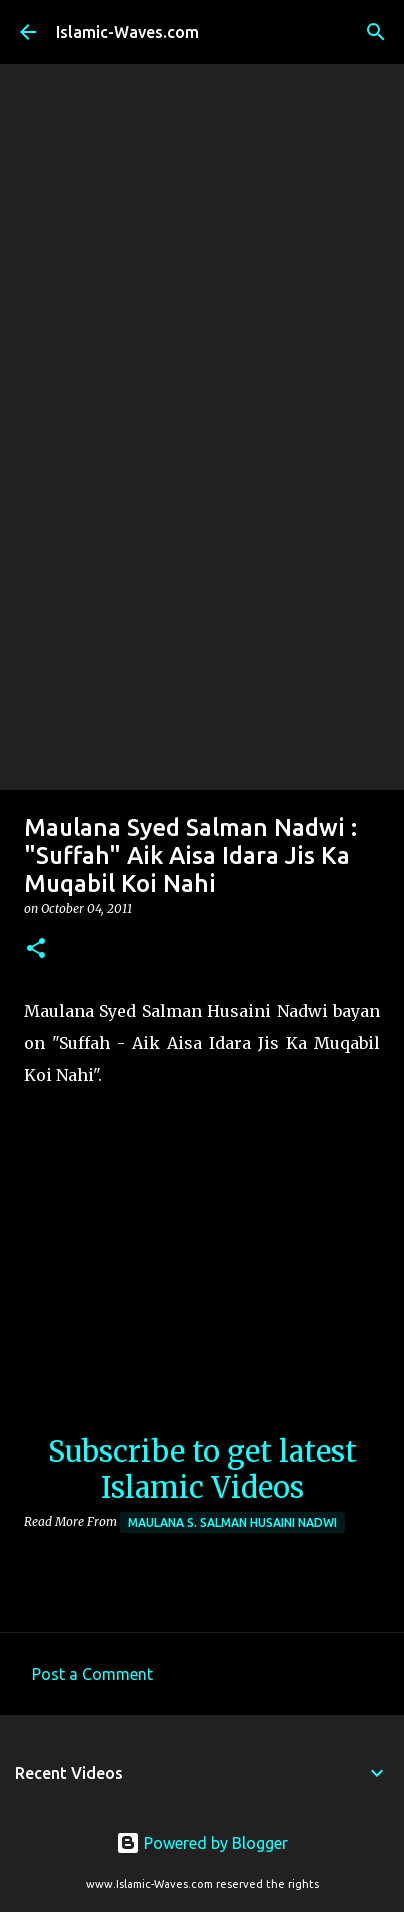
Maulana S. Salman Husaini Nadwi (232, 1522)
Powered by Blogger (202, 1843)
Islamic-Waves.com (127, 32)
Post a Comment (92, 1674)
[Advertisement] (202, 578)
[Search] (376, 32)
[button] (36, 949)
